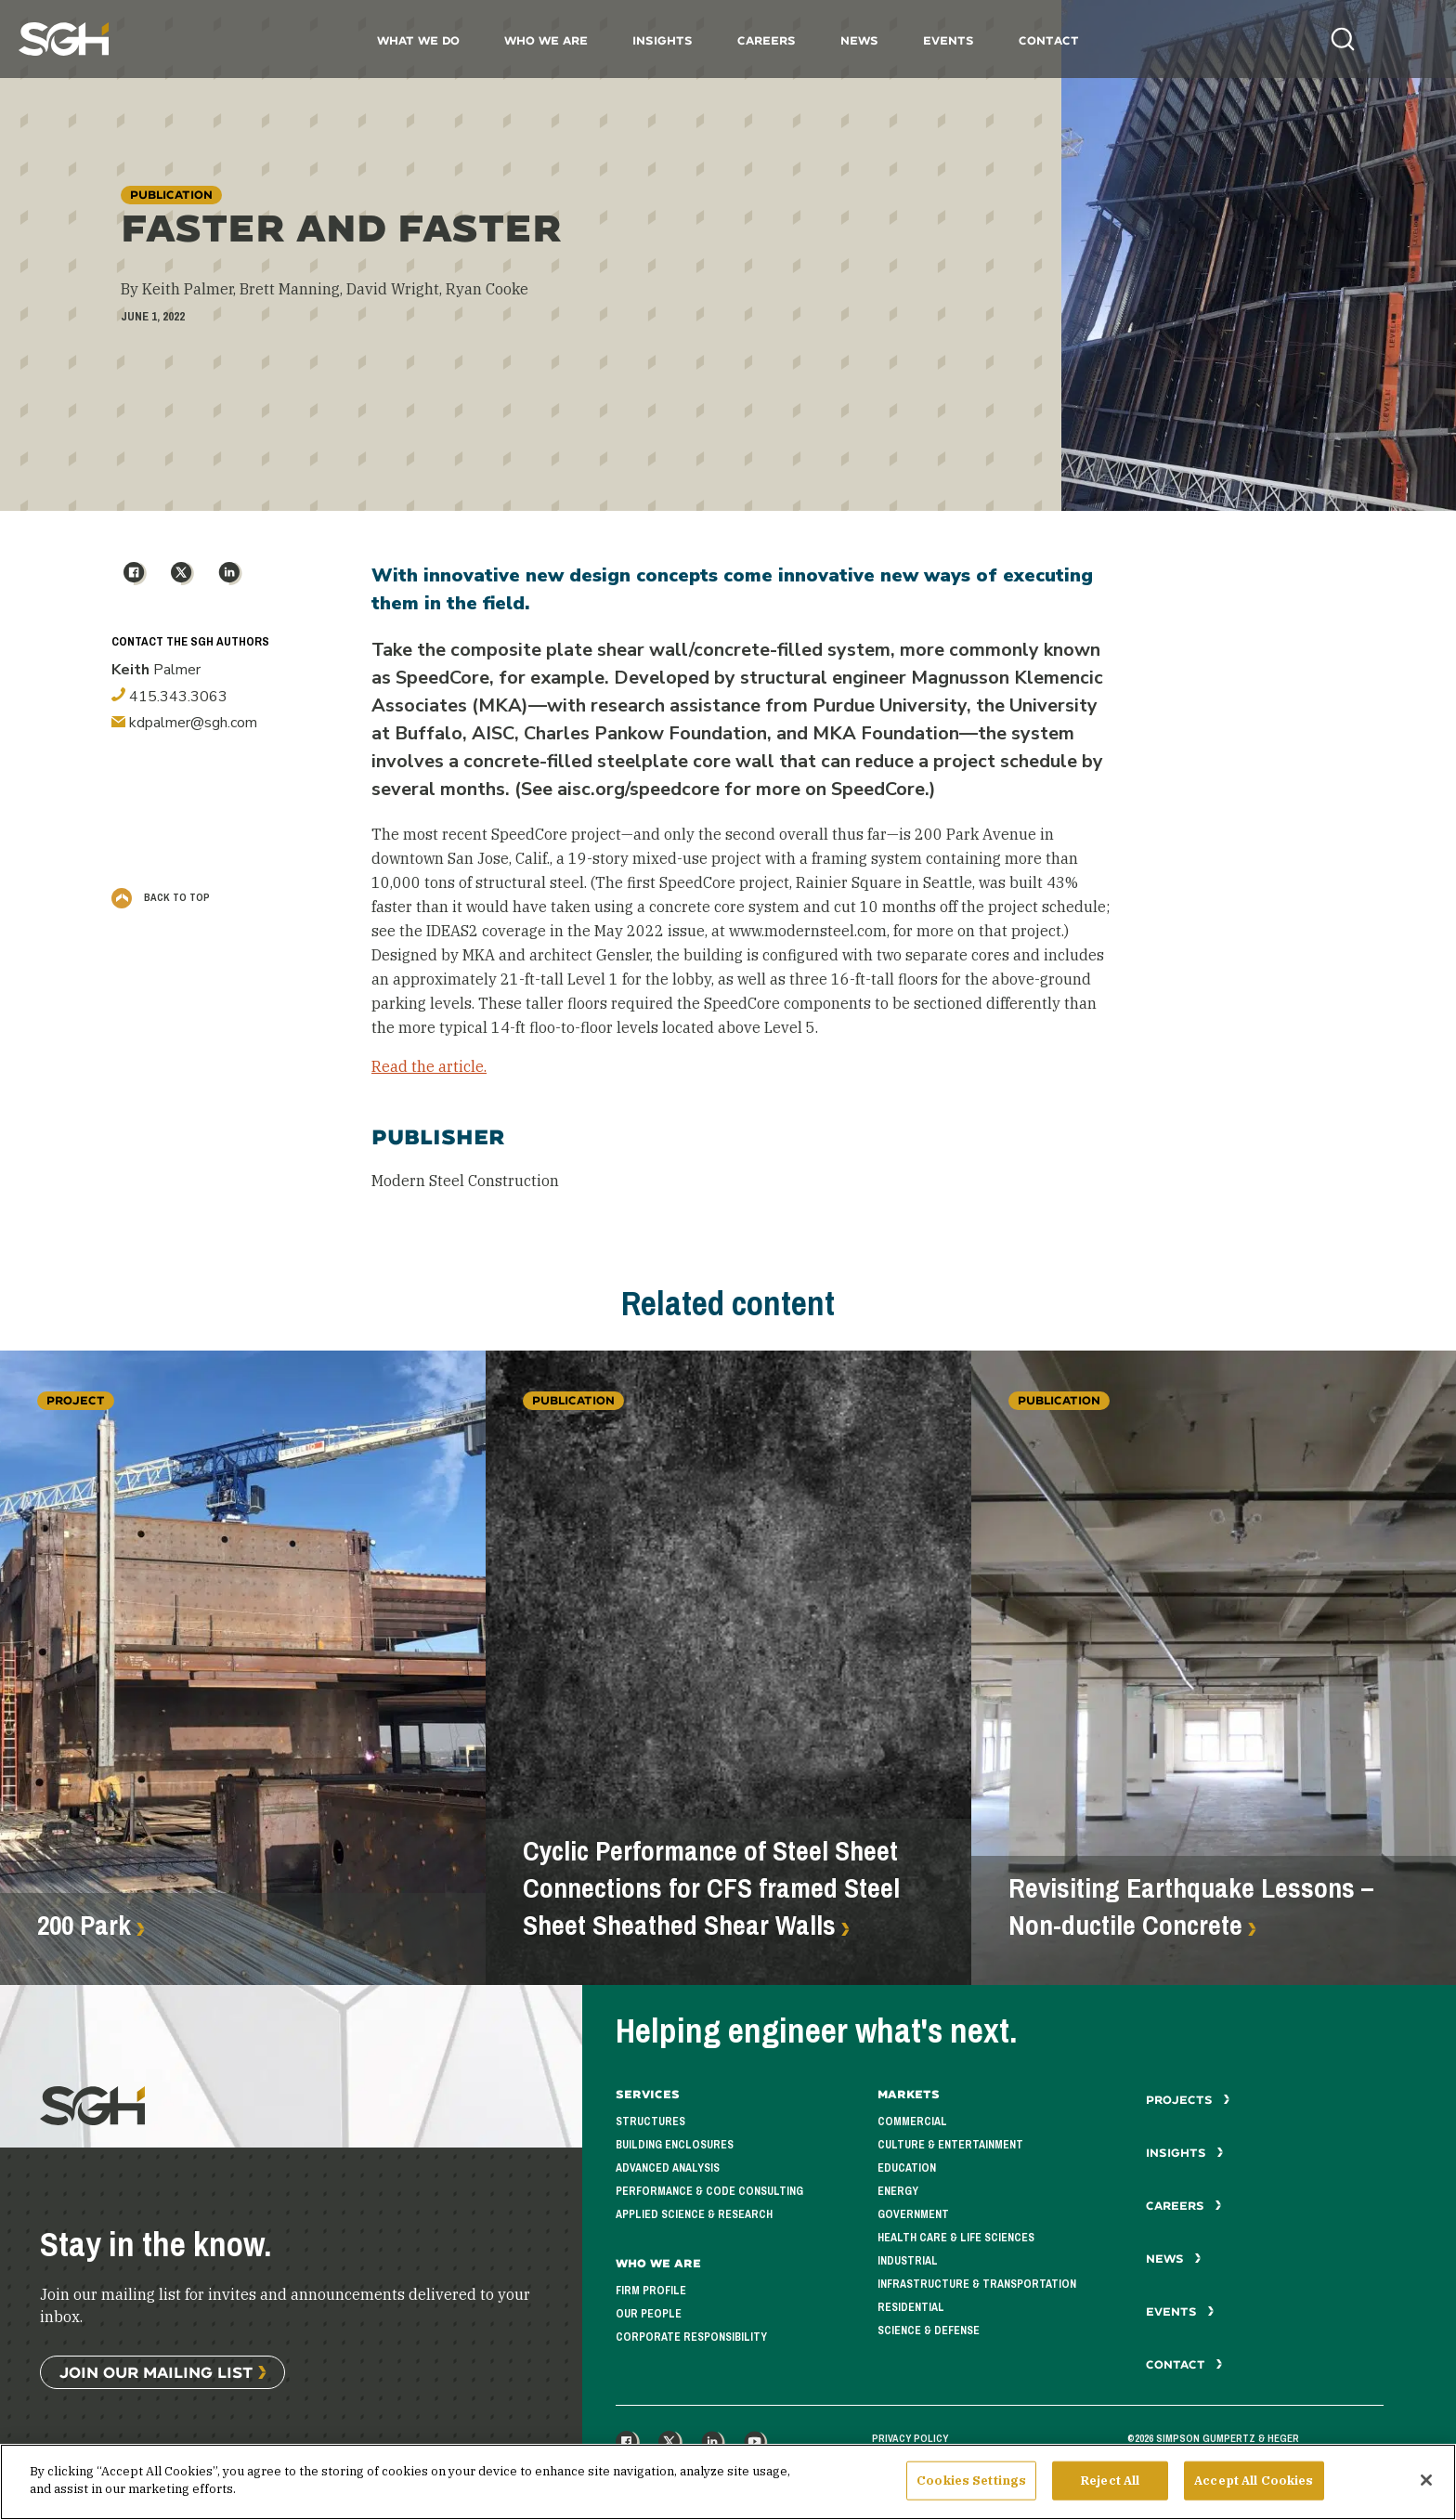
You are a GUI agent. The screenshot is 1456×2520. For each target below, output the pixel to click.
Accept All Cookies (1253, 2486)
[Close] (1426, 2485)
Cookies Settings (971, 2486)
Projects (1188, 2100)
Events (948, 40)
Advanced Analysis (668, 2168)
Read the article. (429, 1066)
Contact (1049, 40)
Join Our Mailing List (156, 2372)
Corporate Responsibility (691, 2337)
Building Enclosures (675, 2145)
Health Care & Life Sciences (956, 2237)
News (859, 40)
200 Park (84, 1925)
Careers (766, 40)
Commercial (912, 2121)
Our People (649, 2314)
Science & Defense (929, 2330)
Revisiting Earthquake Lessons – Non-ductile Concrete (1190, 1907)
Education (907, 2168)
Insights (662, 40)
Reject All (1110, 2486)
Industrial (908, 2261)
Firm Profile (651, 2290)
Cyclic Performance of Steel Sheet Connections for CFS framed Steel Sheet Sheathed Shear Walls (711, 1888)
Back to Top (160, 897)
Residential (911, 2307)
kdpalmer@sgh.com (184, 722)
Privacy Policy (910, 2438)
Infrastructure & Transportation (977, 2284)
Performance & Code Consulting (709, 2191)
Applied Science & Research (694, 2214)
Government (913, 2214)
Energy (898, 2191)
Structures (650, 2121)
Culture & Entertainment (950, 2145)
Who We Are (546, 40)
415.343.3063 (169, 696)
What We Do (418, 40)
